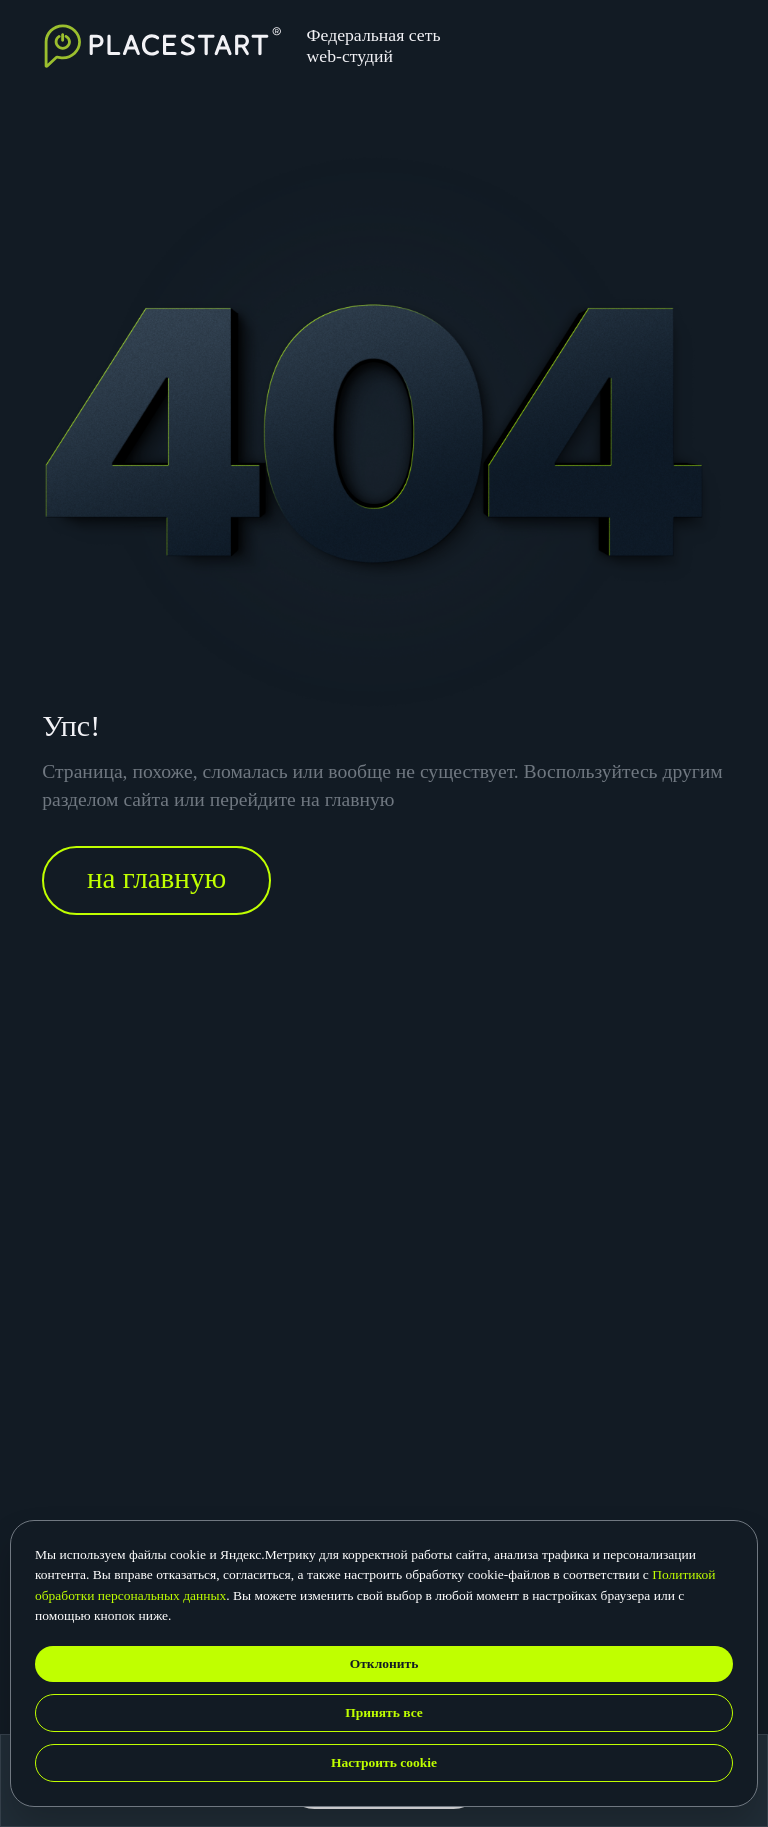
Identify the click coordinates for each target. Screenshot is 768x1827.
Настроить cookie (384, 1762)
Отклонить (384, 1663)
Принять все (384, 1712)
